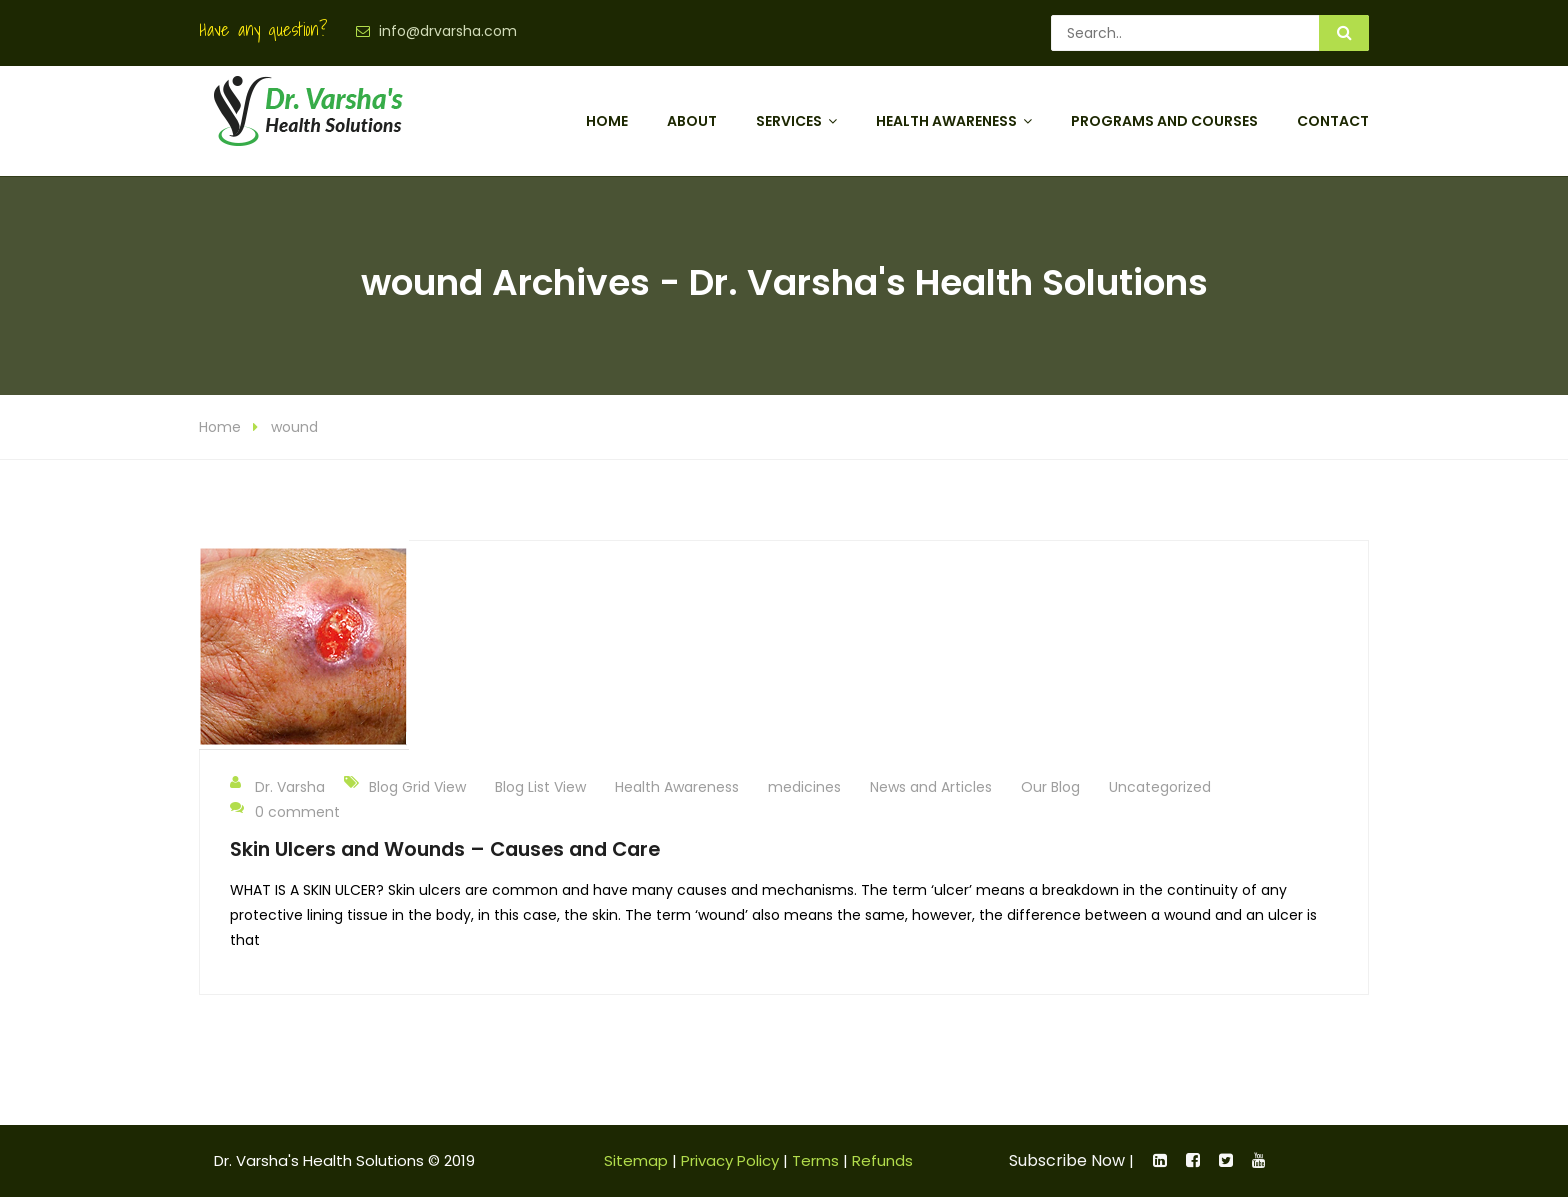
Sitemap (636, 1160)
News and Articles (931, 787)
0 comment (285, 811)
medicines (804, 787)
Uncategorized (1160, 787)
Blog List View (540, 787)
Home (607, 121)
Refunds (882, 1160)
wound (294, 427)
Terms (815, 1160)
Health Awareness (946, 121)
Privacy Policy (730, 1160)
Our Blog (1050, 787)
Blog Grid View (417, 787)
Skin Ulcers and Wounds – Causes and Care (445, 849)
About (692, 121)
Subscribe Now (1067, 1160)
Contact (1333, 121)
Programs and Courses (1164, 121)
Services (789, 121)
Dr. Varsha (277, 786)
